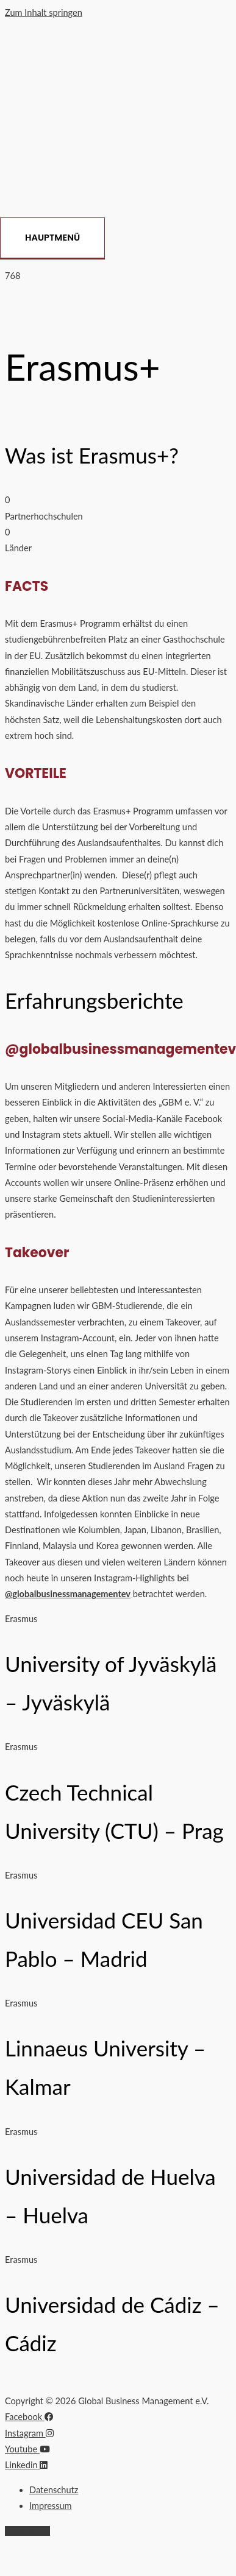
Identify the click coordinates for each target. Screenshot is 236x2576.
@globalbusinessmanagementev (68, 1594)
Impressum (50, 2505)
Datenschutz (53, 2490)
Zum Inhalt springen (43, 12)
